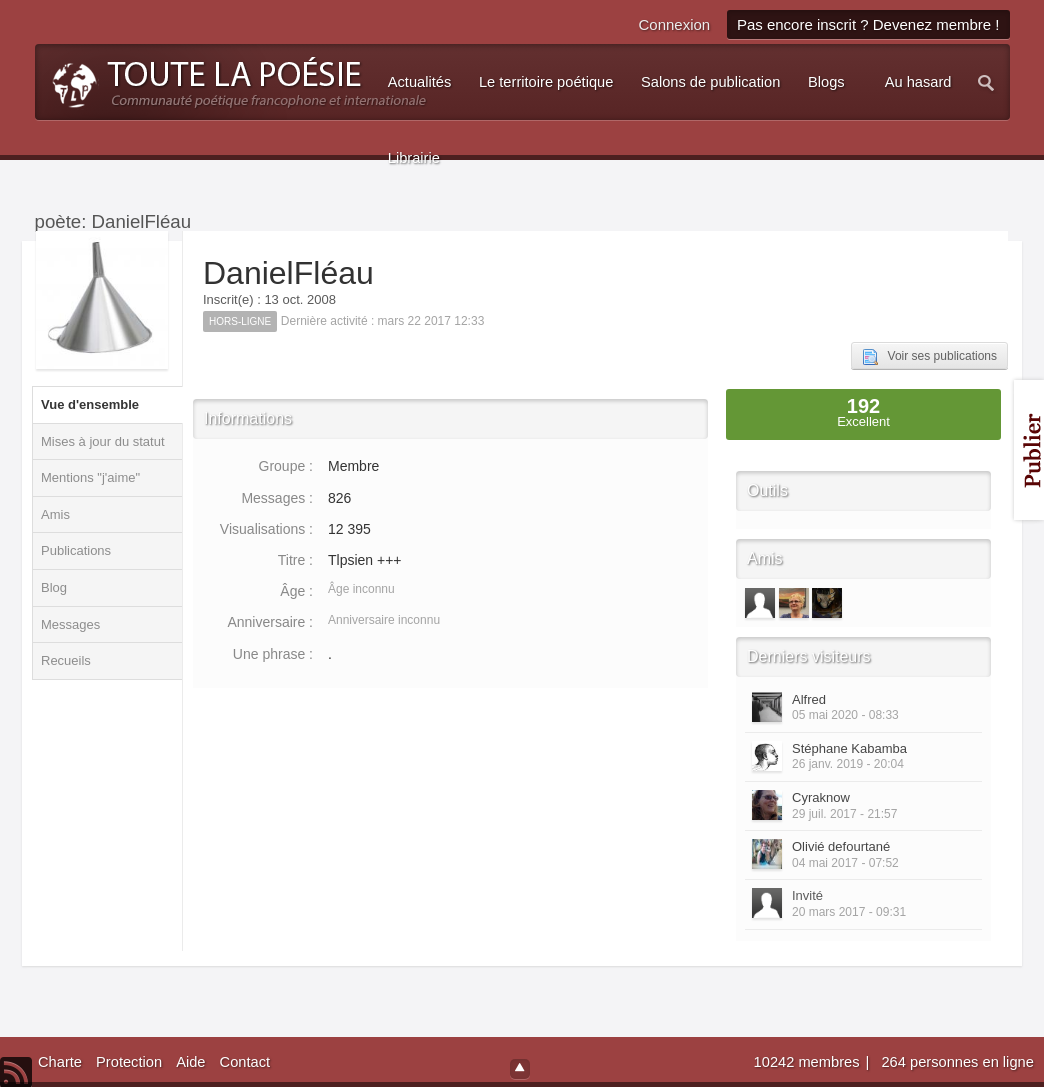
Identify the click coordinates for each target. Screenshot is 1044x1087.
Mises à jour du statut (103, 441)
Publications (76, 550)
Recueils (66, 660)
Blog (54, 587)
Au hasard (918, 82)
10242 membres (809, 1062)
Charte (60, 1062)
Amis (55, 514)
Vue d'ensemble (90, 404)
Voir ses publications (929, 357)
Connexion (674, 24)
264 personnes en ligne (957, 1062)
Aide (190, 1062)
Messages (70, 624)
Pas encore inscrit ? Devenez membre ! (868, 24)
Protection (129, 1062)
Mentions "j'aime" (90, 477)
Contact (245, 1062)
